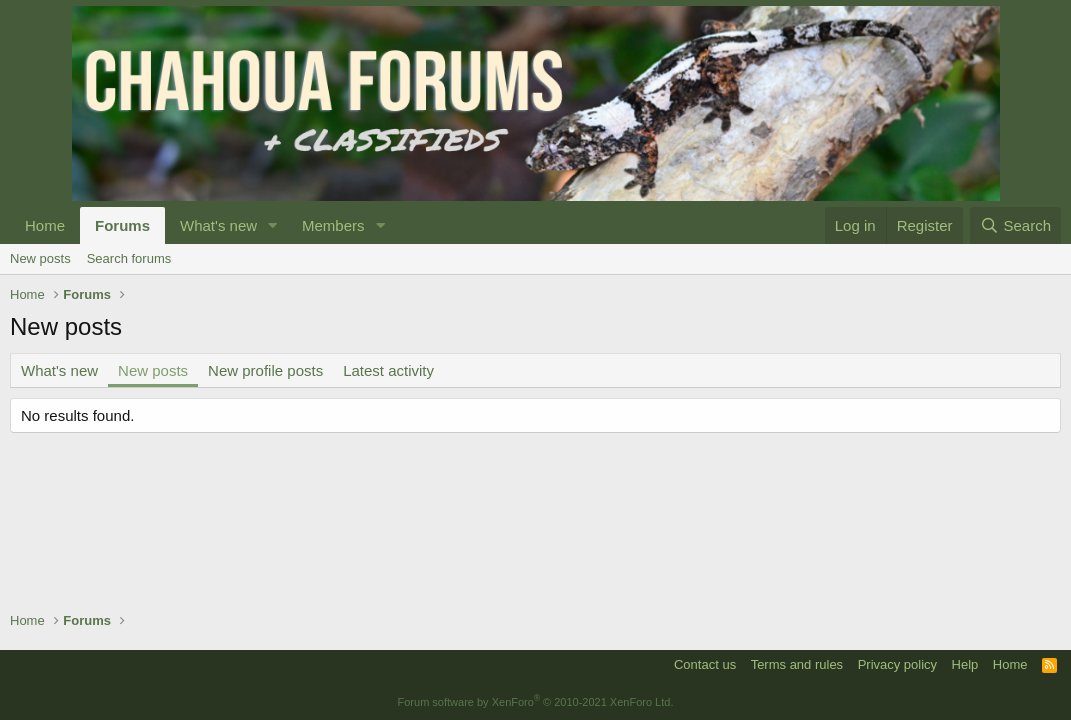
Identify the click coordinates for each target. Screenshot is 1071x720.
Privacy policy (897, 664)
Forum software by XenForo (536, 702)
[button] (273, 225)
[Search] (1015, 225)
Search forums (129, 258)
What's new (218, 225)
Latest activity (388, 370)
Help (965, 664)
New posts (40, 258)
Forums (122, 225)
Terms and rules (797, 664)
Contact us (705, 664)
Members (333, 225)
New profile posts (265, 370)
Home (45, 225)
